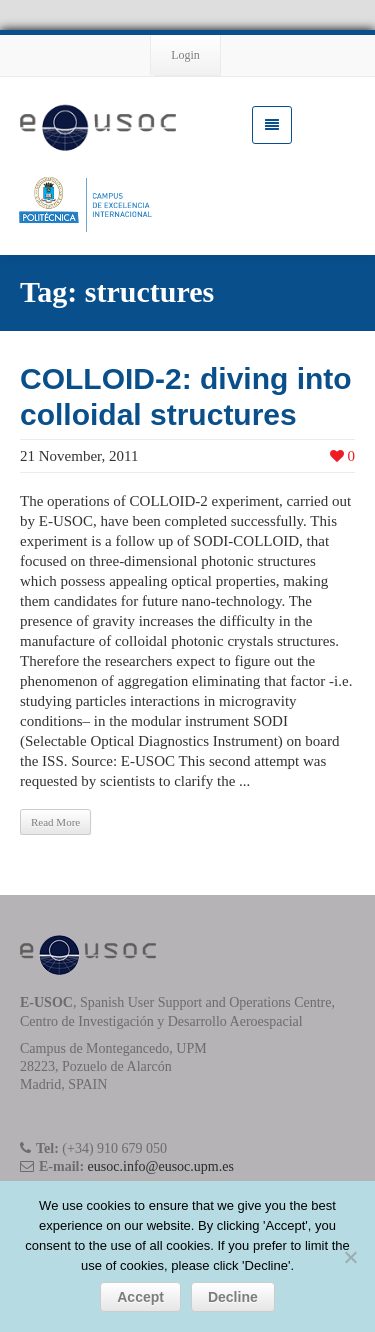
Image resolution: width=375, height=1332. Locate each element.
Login (185, 55)
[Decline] (350, 1257)
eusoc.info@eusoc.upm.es (161, 1166)
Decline (233, 1297)
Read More (55, 822)
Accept (140, 1297)
